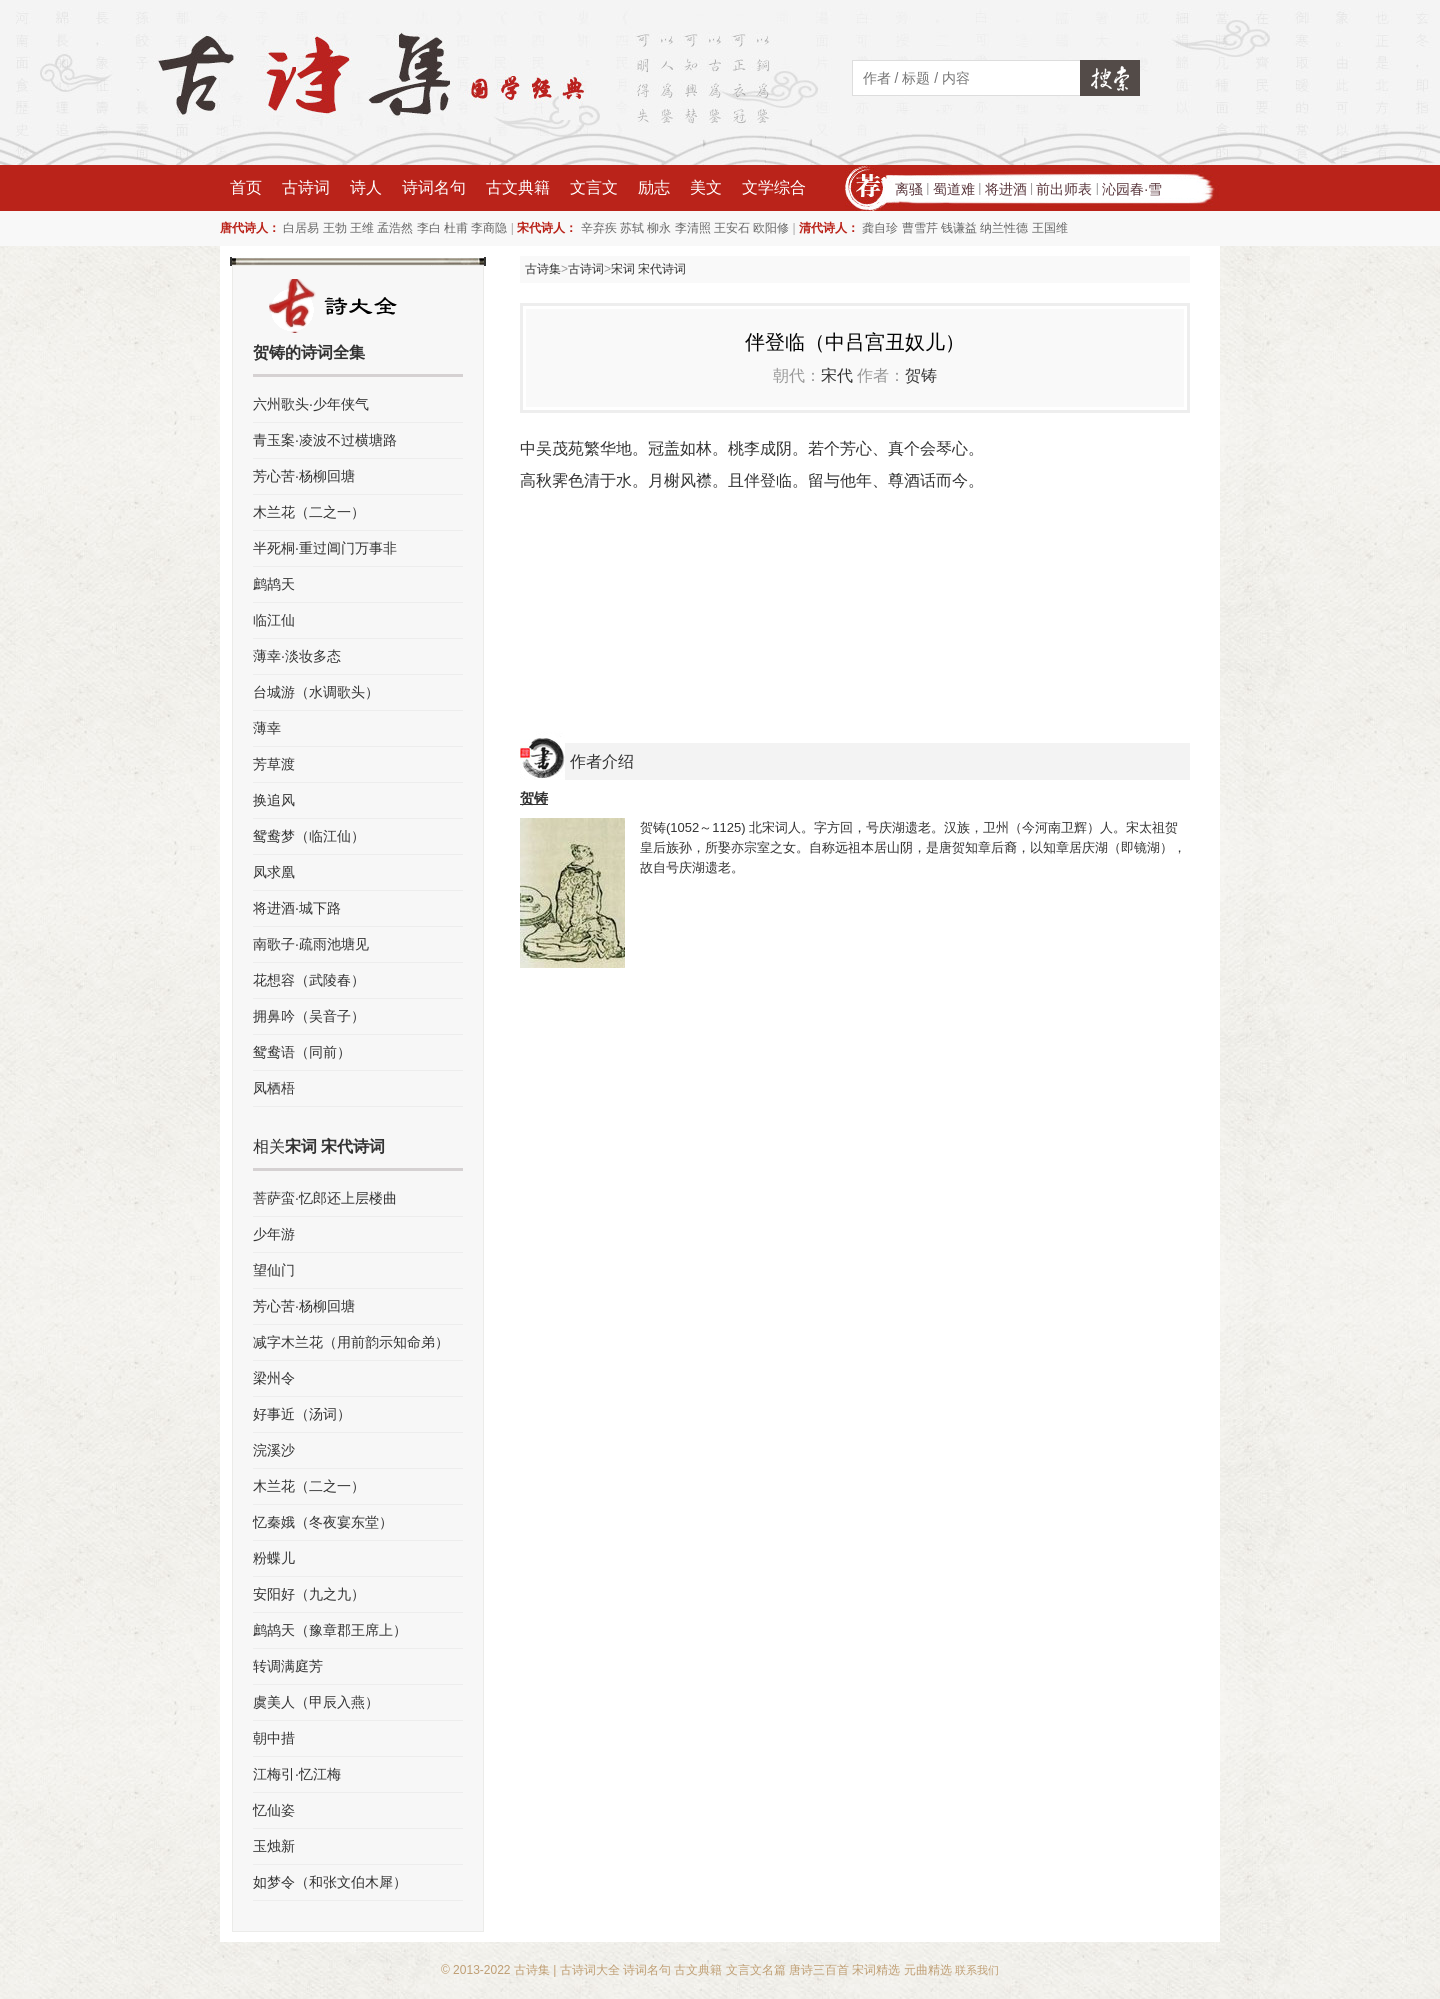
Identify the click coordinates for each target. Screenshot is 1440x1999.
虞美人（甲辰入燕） (316, 1702)
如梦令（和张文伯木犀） (330, 1882)
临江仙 (274, 620)
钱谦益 (959, 228)
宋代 (837, 375)
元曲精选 (928, 1970)
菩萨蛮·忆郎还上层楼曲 (325, 1198)
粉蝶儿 (274, 1558)
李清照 (693, 228)
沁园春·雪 (1132, 189)
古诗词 (306, 187)
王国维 (1050, 228)
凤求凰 (274, 872)
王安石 (732, 228)
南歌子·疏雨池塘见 (311, 944)
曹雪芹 (920, 228)
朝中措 (274, 1738)
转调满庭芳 (288, 1666)
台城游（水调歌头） (316, 692)
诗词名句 (434, 187)
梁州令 (274, 1378)
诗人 (366, 187)
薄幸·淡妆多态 (297, 656)
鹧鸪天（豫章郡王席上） (330, 1630)
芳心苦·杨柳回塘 (304, 476)
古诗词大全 (590, 1970)
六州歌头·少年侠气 (311, 404)
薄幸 (267, 728)
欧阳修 (771, 228)
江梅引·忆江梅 (297, 1774)
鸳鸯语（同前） (302, 1052)
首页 (246, 187)
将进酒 (1006, 189)
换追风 (274, 800)
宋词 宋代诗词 (648, 269)
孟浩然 (395, 228)
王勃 (335, 228)
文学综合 (774, 187)
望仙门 (274, 1270)
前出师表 (1064, 189)
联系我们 (977, 1970)
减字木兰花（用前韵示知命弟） (351, 1342)
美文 (706, 187)
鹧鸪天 (274, 584)
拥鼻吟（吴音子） (309, 1016)
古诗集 (543, 269)
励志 (654, 187)
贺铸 (921, 375)
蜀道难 (954, 189)
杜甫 (456, 228)
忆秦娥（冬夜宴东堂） (323, 1522)
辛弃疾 (599, 228)
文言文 (594, 187)
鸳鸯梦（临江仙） (309, 836)
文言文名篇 (756, 1970)
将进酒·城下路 (297, 908)
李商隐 (489, 228)
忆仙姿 (274, 1810)
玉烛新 (274, 1846)
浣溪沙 (274, 1450)
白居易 (301, 228)
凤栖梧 (274, 1088)
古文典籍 (518, 187)
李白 (429, 228)
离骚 (909, 189)
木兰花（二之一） (309, 512)
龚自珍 (880, 228)
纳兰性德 (1004, 228)
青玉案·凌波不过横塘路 (325, 440)
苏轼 (632, 228)
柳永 (659, 228)
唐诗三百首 (819, 1970)
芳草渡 (274, 764)
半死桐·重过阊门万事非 (325, 548)
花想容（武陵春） (309, 980)
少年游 (274, 1234)
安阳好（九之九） (309, 1594)
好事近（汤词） (302, 1414)
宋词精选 (876, 1970)
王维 (362, 228)
